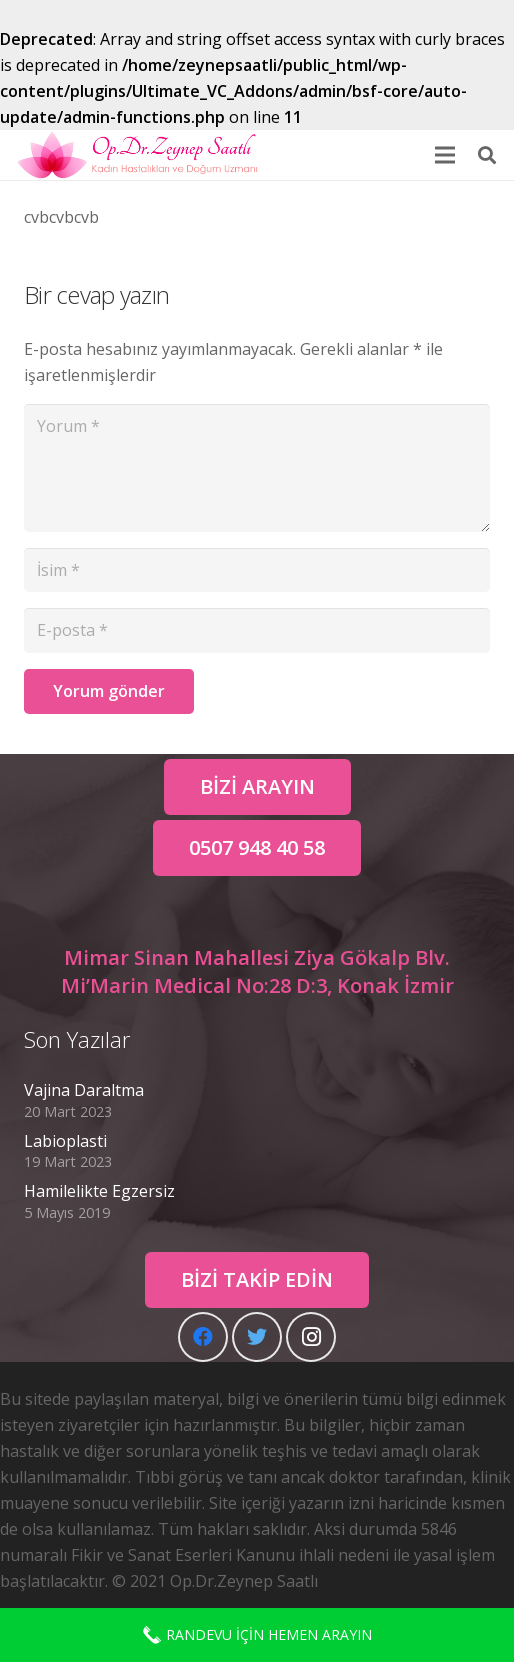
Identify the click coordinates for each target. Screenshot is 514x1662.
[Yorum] (257, 468)
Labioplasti (65, 1141)
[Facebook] (203, 1337)
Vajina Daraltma (84, 1090)
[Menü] (445, 155)
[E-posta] (257, 630)
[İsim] (257, 570)
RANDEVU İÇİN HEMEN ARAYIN (257, 1635)
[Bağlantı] (138, 155)
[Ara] (487, 155)
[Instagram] (311, 1337)
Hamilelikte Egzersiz (99, 1191)
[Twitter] (257, 1337)
